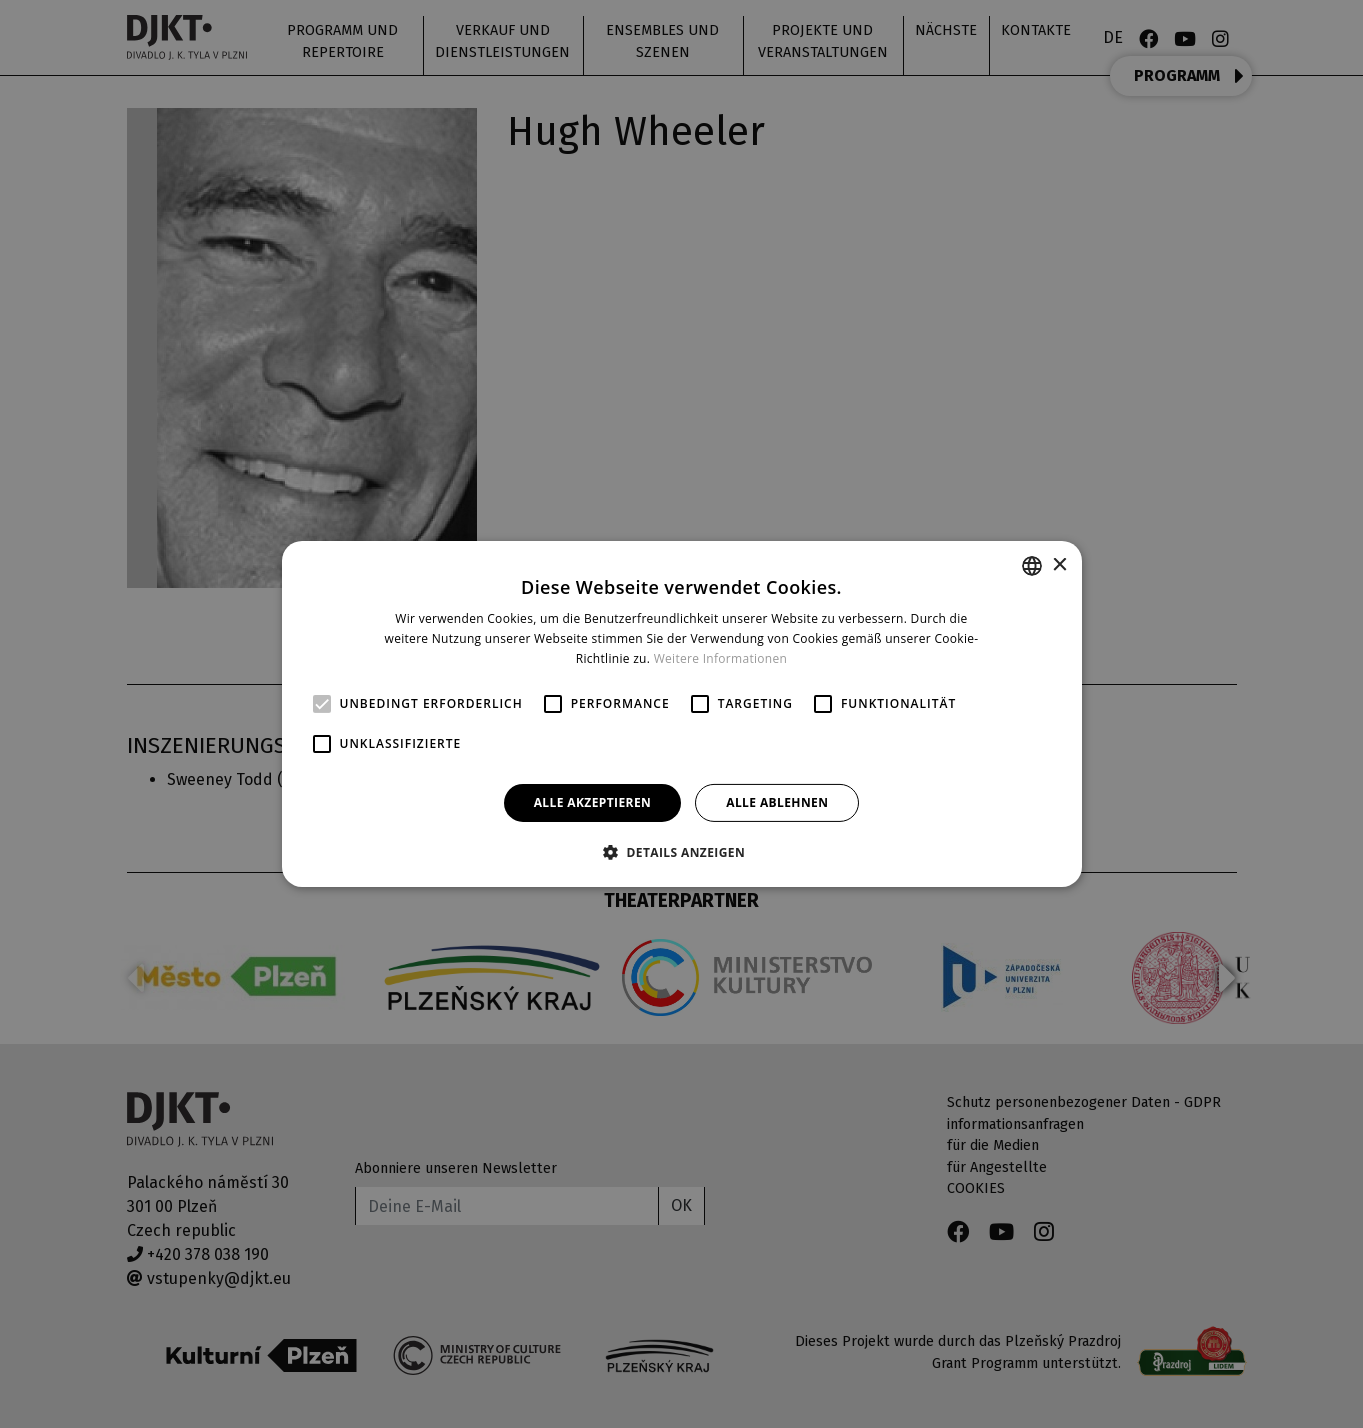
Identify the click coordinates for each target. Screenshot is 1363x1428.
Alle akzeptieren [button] (593, 802)
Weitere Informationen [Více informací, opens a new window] (721, 658)
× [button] (1059, 564)
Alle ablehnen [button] (777, 802)
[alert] (681, 714)
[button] (681, 852)
